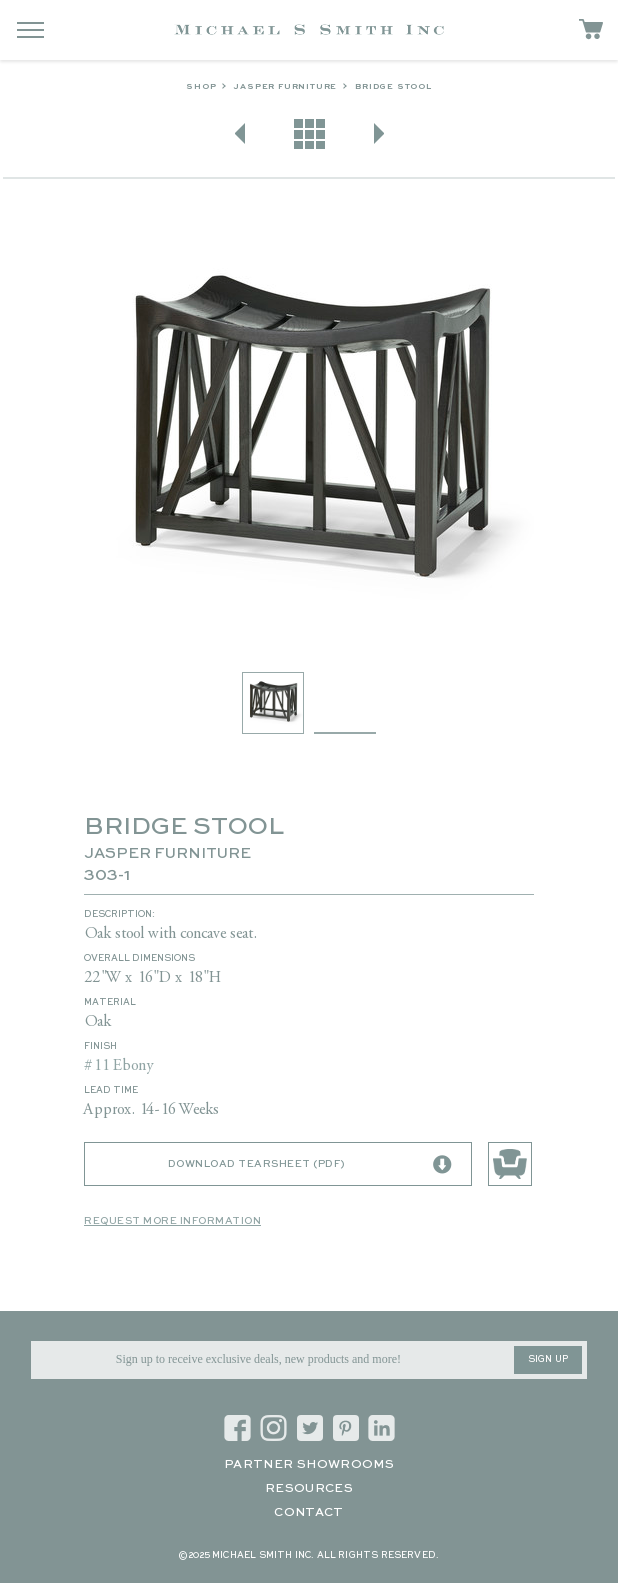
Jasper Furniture (285, 87)
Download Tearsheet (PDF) (310, 1165)
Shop (201, 87)
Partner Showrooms (309, 1465)
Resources (309, 1489)
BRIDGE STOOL (393, 87)
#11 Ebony (119, 1066)
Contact (309, 1513)
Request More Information (172, 1221)
